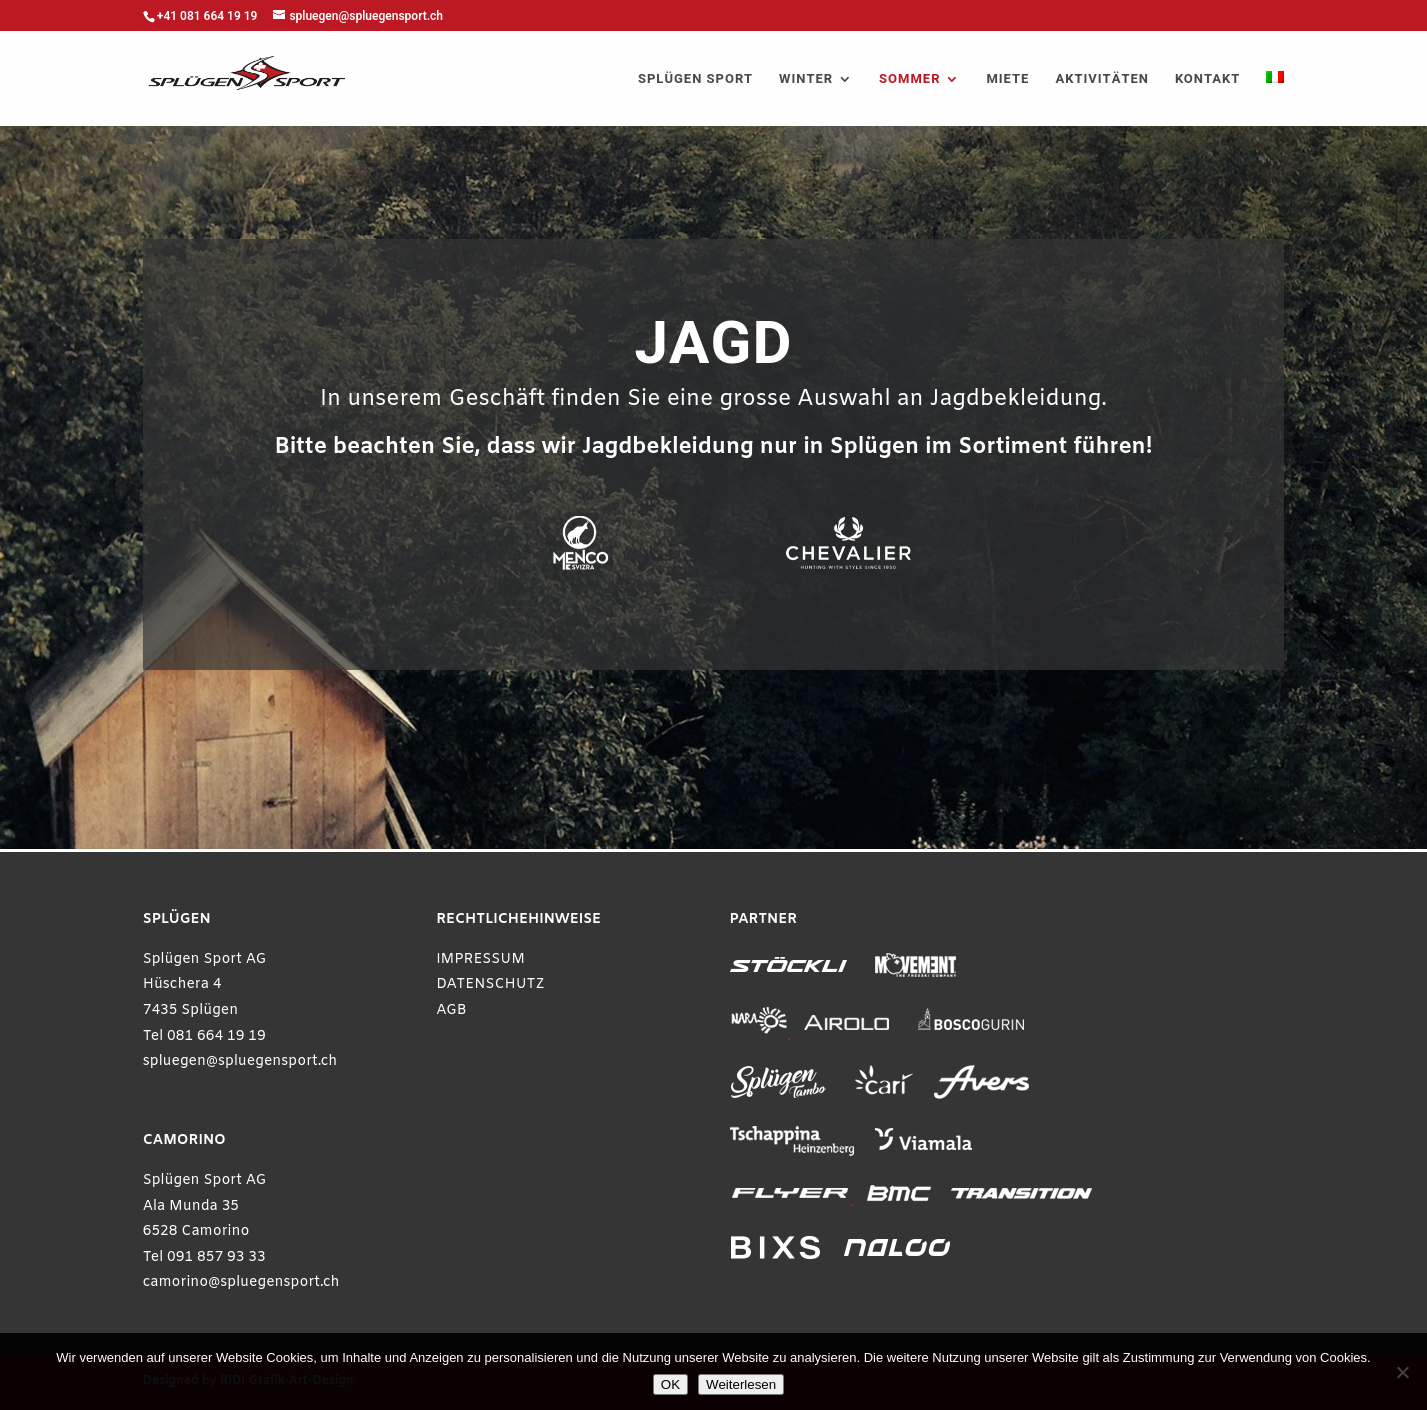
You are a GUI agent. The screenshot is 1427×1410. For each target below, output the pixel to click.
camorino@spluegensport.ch (241, 1282)
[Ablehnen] (1402, 1372)
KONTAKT (1207, 80)
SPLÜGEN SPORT (695, 80)
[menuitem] (1275, 98)
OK (670, 1384)
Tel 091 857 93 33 (204, 1257)
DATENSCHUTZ (490, 984)
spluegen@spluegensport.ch (240, 1061)
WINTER (806, 80)
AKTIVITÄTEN (1102, 80)
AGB (451, 1010)
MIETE (1007, 80)
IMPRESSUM (480, 959)
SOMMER (909, 80)
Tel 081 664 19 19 (204, 1036)
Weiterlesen (741, 1384)
